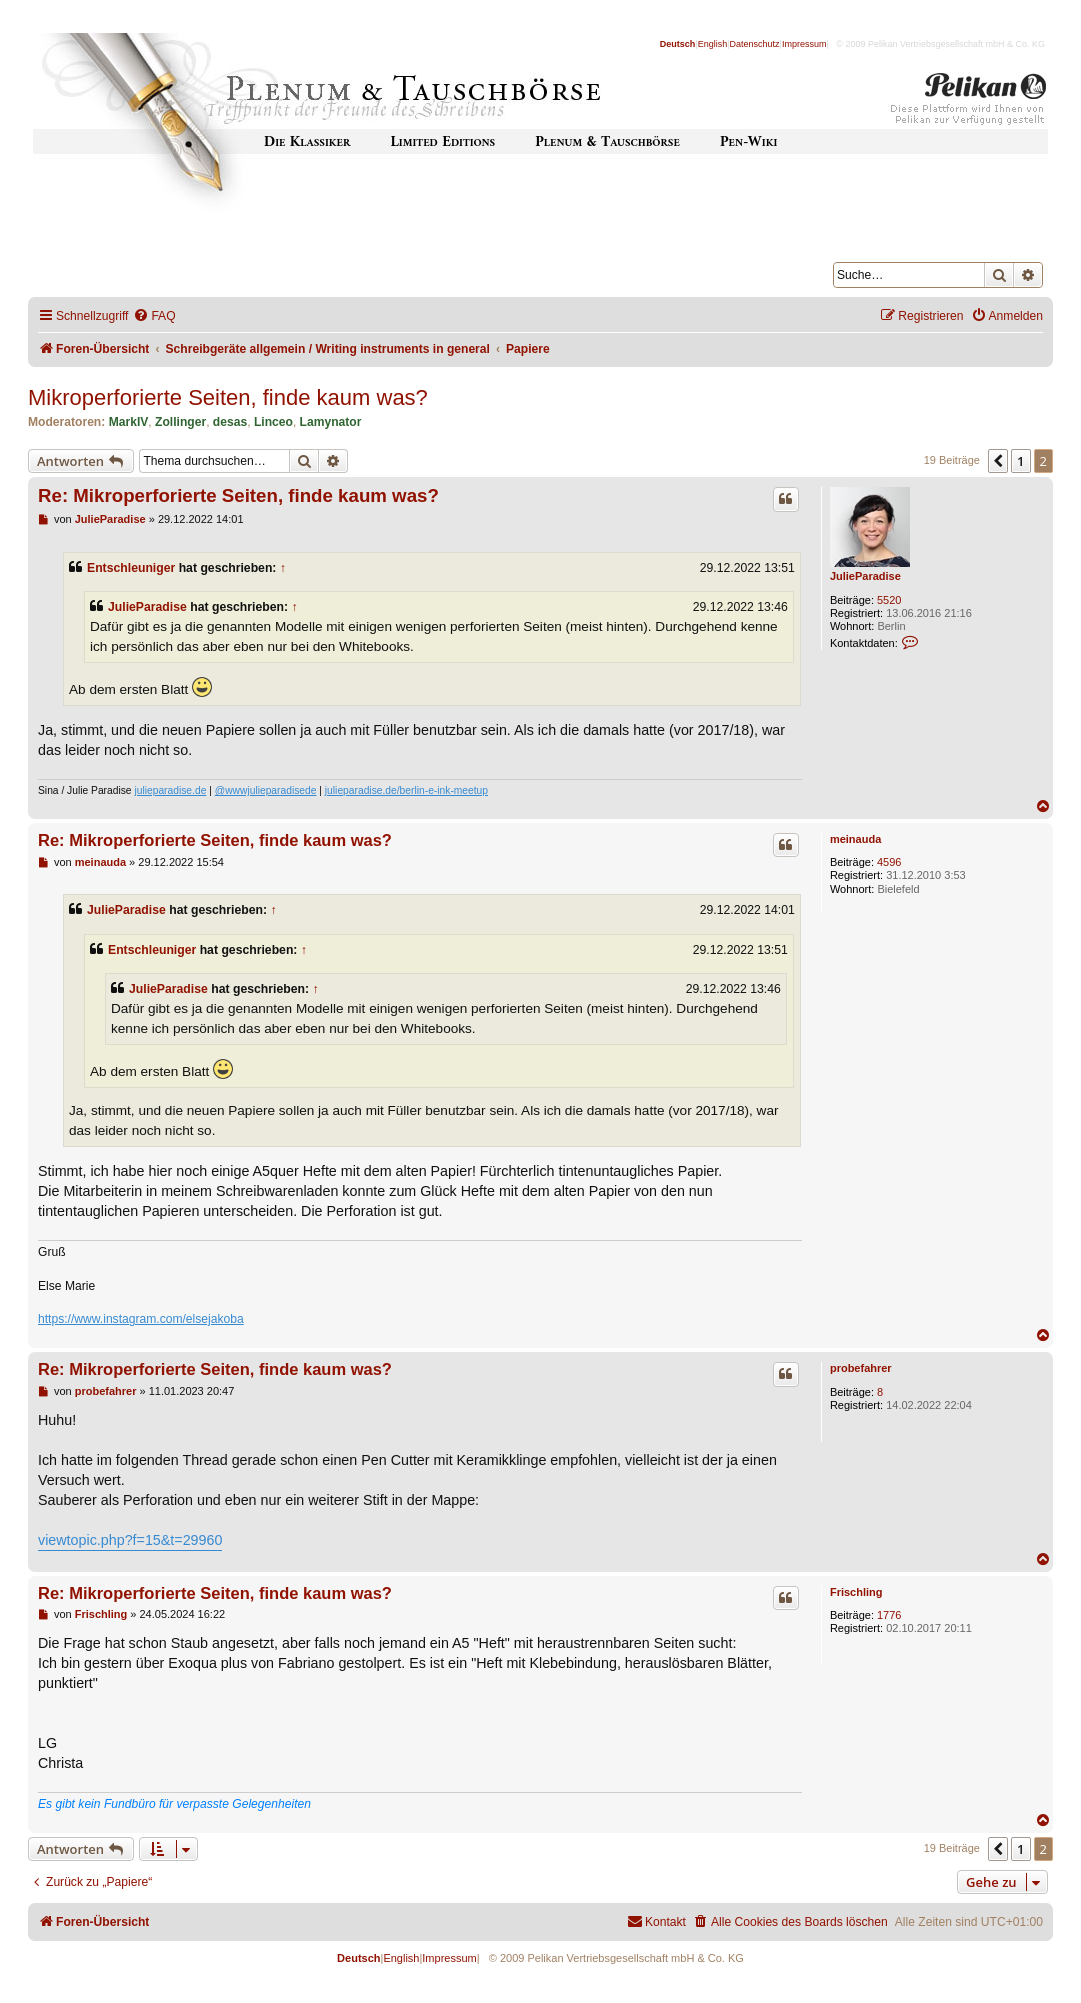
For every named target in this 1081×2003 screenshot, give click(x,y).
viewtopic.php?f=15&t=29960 (130, 1540)
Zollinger (180, 422)
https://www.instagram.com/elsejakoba (141, 1319)
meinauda (855, 839)
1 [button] (1020, 461)
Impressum (804, 44)
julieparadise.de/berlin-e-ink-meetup (406, 790)
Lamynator (331, 422)
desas (230, 422)
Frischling (856, 1592)
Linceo (273, 422)
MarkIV (129, 422)
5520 (889, 600)
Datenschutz (755, 44)
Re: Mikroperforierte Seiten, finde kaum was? (238, 495)
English (713, 44)
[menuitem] (154, 316)
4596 (889, 862)
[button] (998, 461)
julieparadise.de (170, 790)
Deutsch (678, 44)
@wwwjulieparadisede (266, 790)
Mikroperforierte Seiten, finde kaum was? (228, 397)
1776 (889, 1615)
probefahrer (861, 1368)
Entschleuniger (131, 568)
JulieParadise (865, 576)
